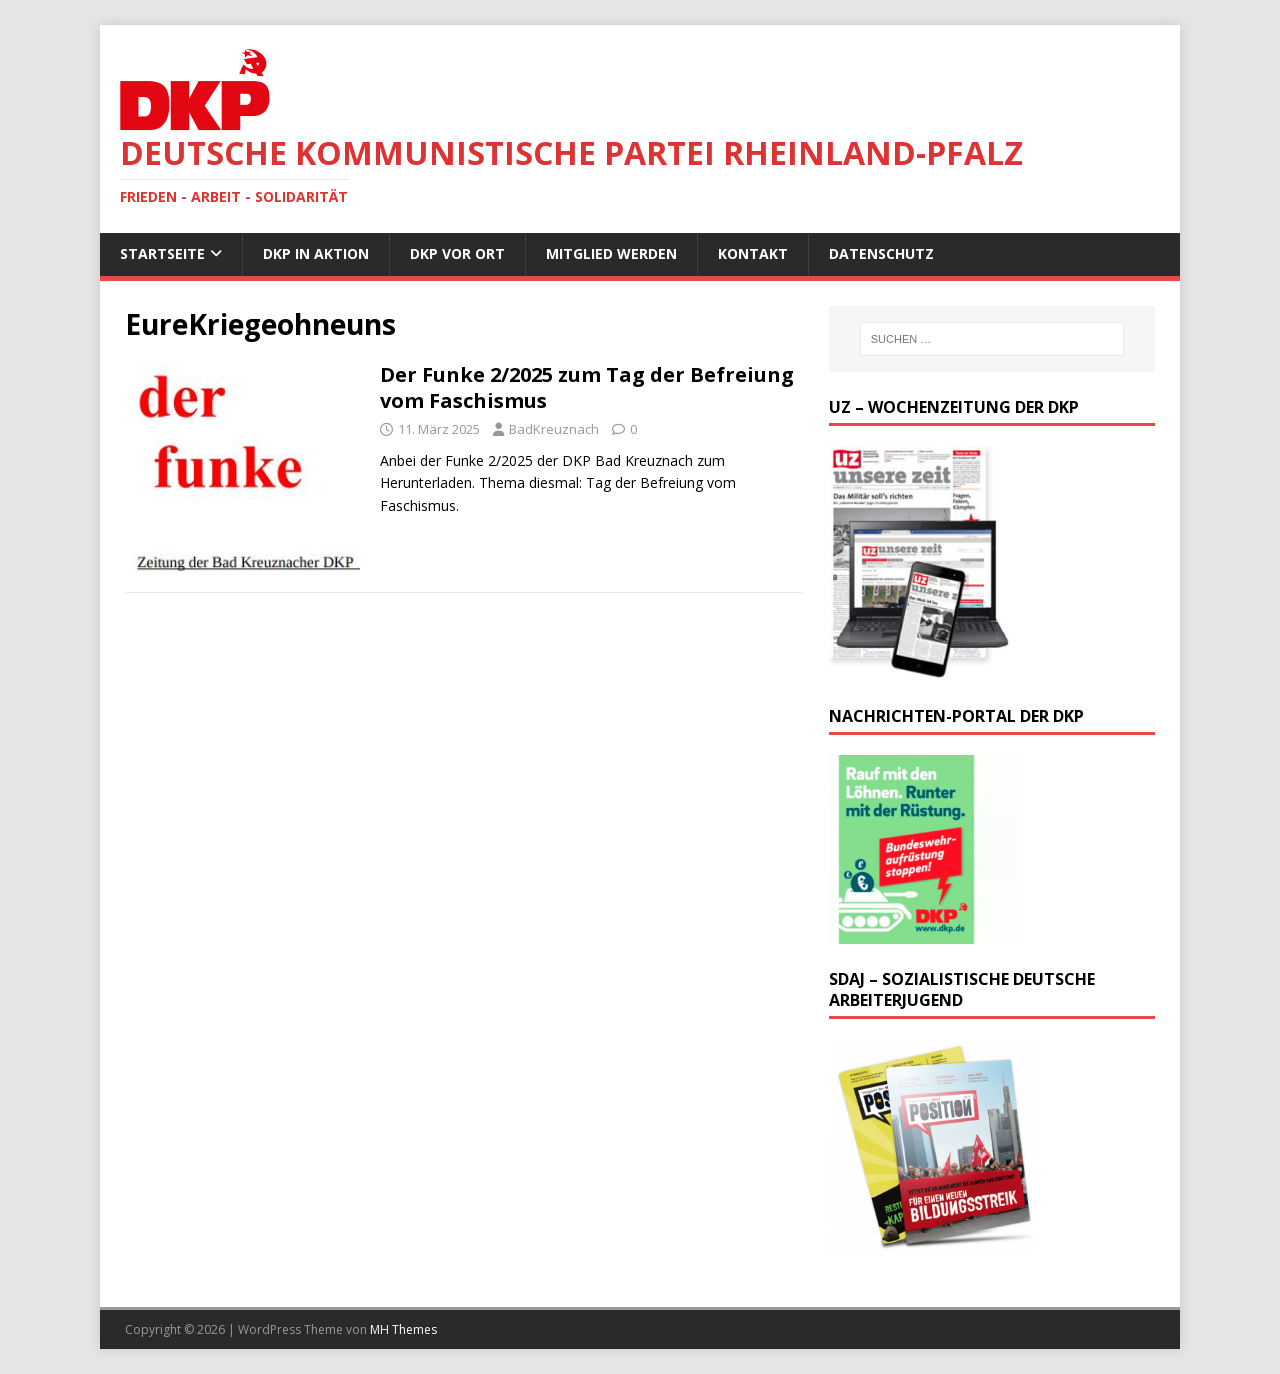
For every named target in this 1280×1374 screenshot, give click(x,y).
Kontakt (753, 253)
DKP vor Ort (457, 253)
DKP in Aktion (316, 253)
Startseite (162, 253)
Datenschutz (881, 253)
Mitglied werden (611, 253)
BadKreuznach (554, 429)
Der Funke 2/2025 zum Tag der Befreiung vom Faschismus (587, 387)
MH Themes (403, 1329)
